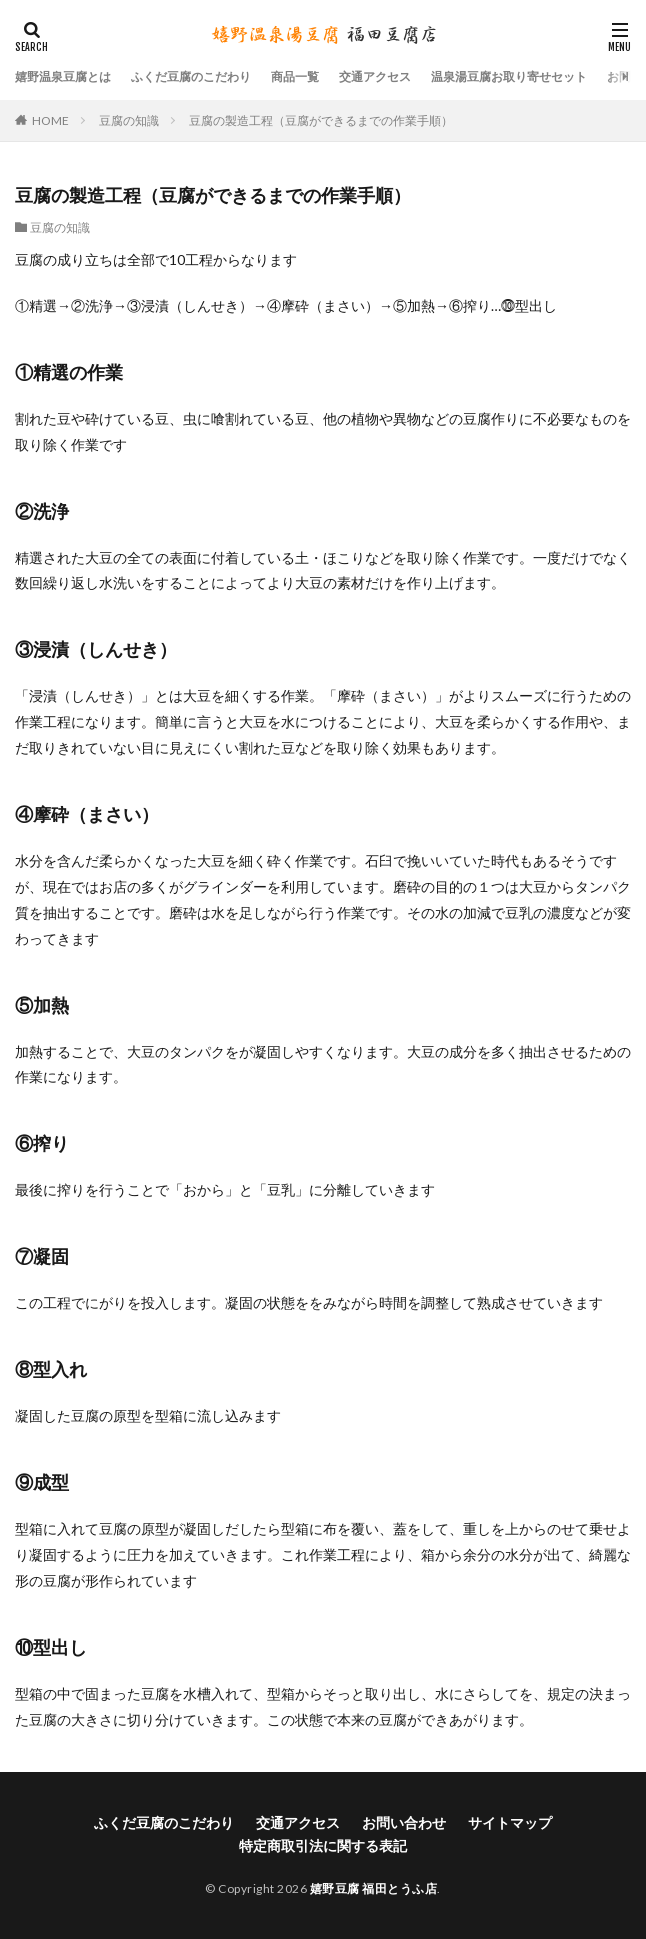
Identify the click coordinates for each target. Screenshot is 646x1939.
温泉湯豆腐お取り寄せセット (509, 76)
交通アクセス (375, 76)
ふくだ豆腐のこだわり (191, 76)
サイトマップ (510, 1822)
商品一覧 (295, 76)
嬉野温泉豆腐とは (63, 76)
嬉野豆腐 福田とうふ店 (374, 1888)
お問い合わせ (404, 1822)
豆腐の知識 (129, 120)
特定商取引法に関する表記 (323, 1845)
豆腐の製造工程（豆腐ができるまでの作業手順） (321, 120)
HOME (50, 120)
